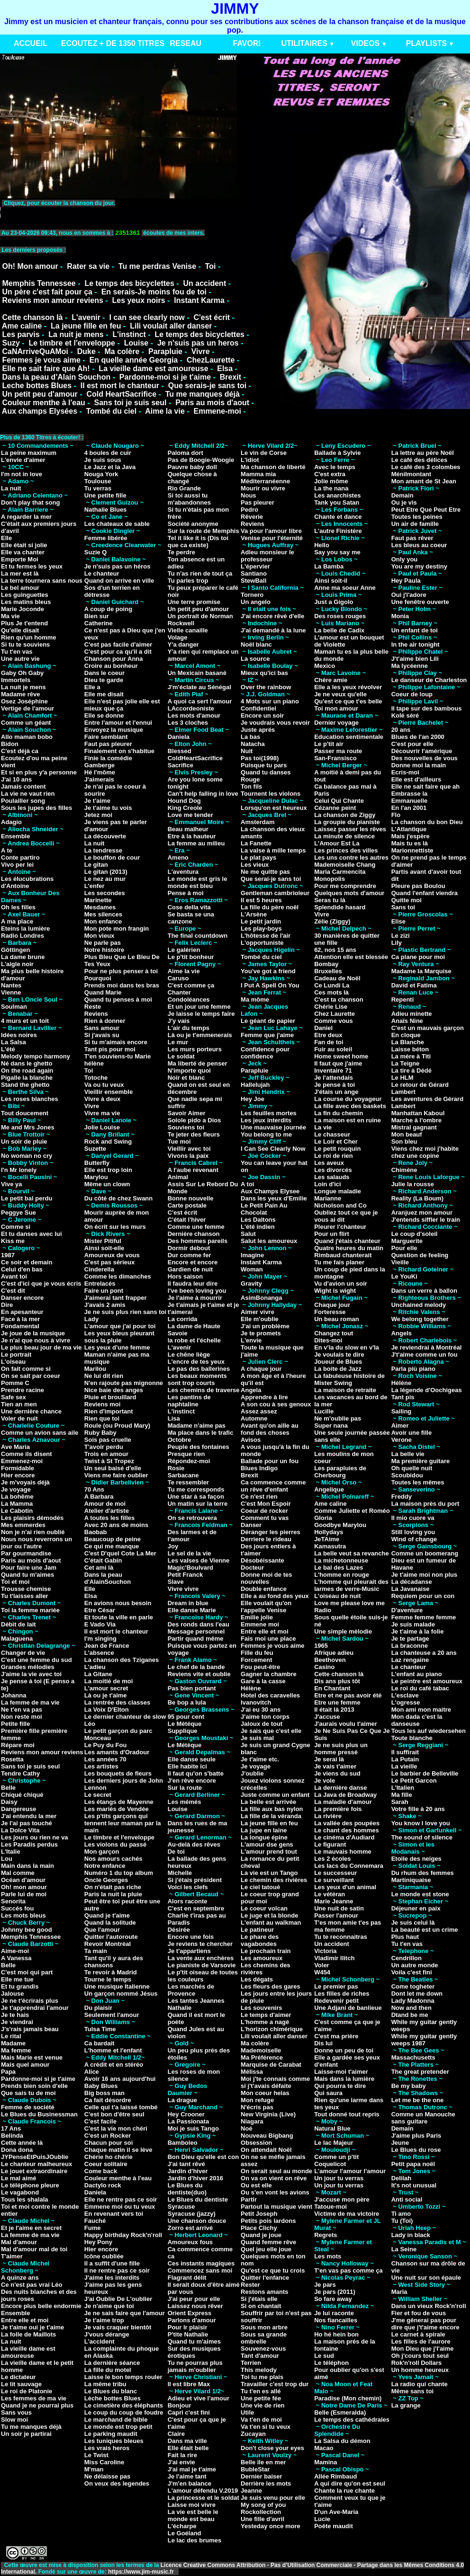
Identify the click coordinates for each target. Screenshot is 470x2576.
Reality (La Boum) (417, 1198)
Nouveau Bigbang (267, 2135)
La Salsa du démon (342, 2440)
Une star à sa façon (196, 1496)
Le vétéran (329, 1894)
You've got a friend (268, 971)
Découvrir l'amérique (421, 751)
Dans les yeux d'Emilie (274, 1198)
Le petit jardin (261, 921)
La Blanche (407, 1042)
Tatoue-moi (330, 2206)
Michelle (180, 1872)
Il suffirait (405, 1752)
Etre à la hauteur (192, 836)
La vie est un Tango (269, 1872)
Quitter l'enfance (265, 2277)
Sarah (399, 1801)
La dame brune (23, 956)
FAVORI (247, 43)
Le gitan (96, 864)
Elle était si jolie (24, 545)
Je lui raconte (334, 2313)
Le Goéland (184, 2533)
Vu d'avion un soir (340, 1283)
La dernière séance (112, 2362)
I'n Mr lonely (18, 1169)
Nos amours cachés (113, 1858)
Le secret (97, 1794)
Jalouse (12, 1993)
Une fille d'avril (262, 2519)
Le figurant (330, 1844)
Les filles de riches (341, 1993)
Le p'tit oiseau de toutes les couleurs (203, 1976)
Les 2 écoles (332, 1858)
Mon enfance (103, 921)
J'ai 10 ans (16, 779)
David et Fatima (414, 985)
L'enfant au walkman (271, 1922)
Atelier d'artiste (106, 1510)
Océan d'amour (23, 1879)
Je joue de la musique (33, 1333)
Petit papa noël (413, 2163)
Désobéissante (262, 1560)
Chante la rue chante (344, 2490)
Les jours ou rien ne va (34, 1837)
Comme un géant (26, 722)
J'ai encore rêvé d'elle (272, 616)
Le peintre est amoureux (426, 1681)
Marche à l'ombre (416, 1120)
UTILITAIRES (304, 43)
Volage (178, 637)
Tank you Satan (336, 502)
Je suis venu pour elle (273, 2497)
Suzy (10, 343)
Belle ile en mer (263, 2462)
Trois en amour (106, 1453)
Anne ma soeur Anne (345, 587)
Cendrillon (406, 1958)
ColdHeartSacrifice (195, 758)
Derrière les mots (266, 2483)
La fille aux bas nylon (272, 1808)
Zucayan (253, 2433)
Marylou (96, 1177)
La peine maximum (28, 452)
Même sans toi (412, 2391)
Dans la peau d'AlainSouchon (107, 1578)
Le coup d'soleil (414, 1233)
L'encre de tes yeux (196, 1361)
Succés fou (17, 1908)
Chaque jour (332, 1304)
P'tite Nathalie (188, 2334)
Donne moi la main (418, 765)
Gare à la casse (263, 1681)
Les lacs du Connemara (348, 1865)
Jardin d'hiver (188, 2171)
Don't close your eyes (272, 2448)
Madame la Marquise (421, 971)
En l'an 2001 (409, 807)
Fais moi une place (268, 1638)
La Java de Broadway (345, 1794)
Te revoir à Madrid (110, 1972)
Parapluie (165, 351)
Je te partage (410, 1638)
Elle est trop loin (108, 1169)
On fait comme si (26, 1368)
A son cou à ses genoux (276, 1404)
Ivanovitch (256, 1702)
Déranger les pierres (270, 1532)
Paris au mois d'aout (212, 403)
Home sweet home (341, 1056)
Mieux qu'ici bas (264, 672)
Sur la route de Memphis (203, 530)
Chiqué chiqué (22, 1794)
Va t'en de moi (261, 2419)
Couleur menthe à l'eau (43, 403)
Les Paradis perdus (29, 1844)
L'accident (99, 2341)
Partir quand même (196, 1638)
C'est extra (329, 474)
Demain (402, 495)
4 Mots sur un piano (270, 701)
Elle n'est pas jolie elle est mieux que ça (122, 705)
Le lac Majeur (333, 2142)
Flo (396, 814)
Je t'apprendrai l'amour (35, 2007)
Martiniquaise (411, 1879)
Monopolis (329, 878)
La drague (182, 2100)
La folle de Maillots (28, 2334)
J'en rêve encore (192, 1780)
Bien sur (96, 616)
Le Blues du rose (416, 2149)
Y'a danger (183, 644)
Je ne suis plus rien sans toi (125, 1311)
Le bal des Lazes (338, 1567)
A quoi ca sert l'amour (200, 701)
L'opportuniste (262, 942)
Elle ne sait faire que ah (425, 786)
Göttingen (15, 949)
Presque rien (186, 1453)
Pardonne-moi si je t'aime (165, 377)
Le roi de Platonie (26, 2391)
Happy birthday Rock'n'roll (123, 2234)
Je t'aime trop (104, 2320)
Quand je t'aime (107, 1915)
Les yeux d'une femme (117, 1347)
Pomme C (15, 1382)
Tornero (252, 594)
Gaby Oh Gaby (22, 672)
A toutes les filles (109, 1517)
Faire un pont (103, 1290)
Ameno (178, 857)
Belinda (12, 2135)
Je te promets (261, 1333)
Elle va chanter (23, 552)
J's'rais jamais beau (30, 2029)
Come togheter (413, 1986)
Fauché (95, 2220)
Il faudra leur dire (192, 1283)
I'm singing (100, 1638)
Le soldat (181, 1056)
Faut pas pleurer (108, 743)
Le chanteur (101, 573)
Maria (399, 2291)
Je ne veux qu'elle (340, 694)
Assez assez (259, 1411)
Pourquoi (97, 978)
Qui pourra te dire (340, 2085)
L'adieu (95, 1666)
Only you (404, 559)
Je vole (324, 1780)
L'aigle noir (17, 964)
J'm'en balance (189, 2483)
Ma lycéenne (409, 665)
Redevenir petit (336, 2000)
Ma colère (122, 351)
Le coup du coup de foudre (123, 2412)
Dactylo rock (102, 2185)
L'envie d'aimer (23, 459)
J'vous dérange (106, 2334)
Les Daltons (258, 1219)
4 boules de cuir (107, 452)
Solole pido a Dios (194, 1120)
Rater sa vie (88, 266)
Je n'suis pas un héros (117, 566)
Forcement (256, 1659)
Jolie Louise (102, 1127)
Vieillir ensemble (108, 1091)
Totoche (96, 1077)
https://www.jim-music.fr (141, 2571)
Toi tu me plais (262, 2377)
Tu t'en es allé (261, 2391)
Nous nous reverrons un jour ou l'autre (36, 1543)
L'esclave (405, 1695)
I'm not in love (21, 474)
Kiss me (13, 1240)
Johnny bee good (26, 1929)
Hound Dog (184, 800)
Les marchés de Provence (191, 1990)
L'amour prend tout (269, 1851)
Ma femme (16, 2050)
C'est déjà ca (19, 751)
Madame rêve (20, 694)
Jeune (400, 2142)
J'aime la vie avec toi (31, 1674)
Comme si (15, 1226)
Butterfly (96, 1162)
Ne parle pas (102, 942)
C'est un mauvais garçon (427, 1027)
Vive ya (11, 1184)
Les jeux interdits (266, 1120)
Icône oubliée (104, 2256)
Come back (100, 2171)
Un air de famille (415, 523)
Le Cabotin (17, 1510)
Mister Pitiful (102, 1240)
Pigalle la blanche (27, 1077)
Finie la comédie (108, 758)
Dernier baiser (261, 2476)
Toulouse (97, 481)
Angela (251, 1390)
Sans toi (403, 907)
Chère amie (330, 680)
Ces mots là (331, 992)
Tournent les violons (270, 793)
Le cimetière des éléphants (123, 2405)
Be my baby (408, 2085)
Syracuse (181, 2206)
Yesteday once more (270, 2526)
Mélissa (252, 2071)
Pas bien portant (192, 1688)
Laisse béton (410, 1049)
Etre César (99, 1610)
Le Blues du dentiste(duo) (187, 2189)
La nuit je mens (75, 334)
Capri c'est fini (189, 2412)
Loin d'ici (327, 1184)
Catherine (98, 623)
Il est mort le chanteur (120, 386)
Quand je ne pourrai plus (37, 2405)
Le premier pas (336, 1986)
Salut (248, 1233)
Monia (400, 616)
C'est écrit (211, 317)
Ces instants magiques (201, 2263)
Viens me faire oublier (116, 1475)
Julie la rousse (412, 1184)
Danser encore (22, 1297)
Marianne (327, 1198)
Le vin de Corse (264, 452)
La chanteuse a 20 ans (424, 1652)
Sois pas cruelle (107, 1439)
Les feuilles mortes (269, 1113)
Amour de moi (105, 1503)
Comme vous (333, 1020)
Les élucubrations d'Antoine (27, 882)
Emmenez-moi (22, 1461)
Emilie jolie (257, 1617)
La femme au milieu (196, 843)
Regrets (325, 2234)
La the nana (331, 488)
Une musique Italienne (117, 1986)
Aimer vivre (257, 1311)
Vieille (400, 1262)
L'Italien (403, 1787)
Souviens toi (186, 1127)
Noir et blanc (186, 1077)
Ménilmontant (411, 474)
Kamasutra (330, 1546)
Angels (401, 1333)
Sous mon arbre (264, 2327)
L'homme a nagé (265, 2021)
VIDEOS (365, 43)
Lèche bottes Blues (112, 2398)
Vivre (200, 351)
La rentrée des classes (117, 1702)
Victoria (325, 1950)
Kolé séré (405, 715)
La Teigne (405, 1063)
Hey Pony (98, 2242)
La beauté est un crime (424, 1929)
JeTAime (326, 1539)
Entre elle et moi (24, 2320)
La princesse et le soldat (203, 2497)
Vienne (11, 992)
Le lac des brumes (194, 2540)
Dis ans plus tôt (337, 1681)
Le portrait (16, 1354)
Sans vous (16, 2412)
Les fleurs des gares (270, 1986)
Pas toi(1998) (260, 758)
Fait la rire (182, 2455)
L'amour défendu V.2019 (203, 2490)
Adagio (11, 822)
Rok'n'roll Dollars (416, 2362)
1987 (8, 1255)
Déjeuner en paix (416, 1908)
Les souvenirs (261, 2007)
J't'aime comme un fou (424, 1354)
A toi (247, 1184)
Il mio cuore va (412, 1517)
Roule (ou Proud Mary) (117, 1425)
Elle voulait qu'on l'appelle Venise (266, 1606)
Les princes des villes (346, 850)
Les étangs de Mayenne (119, 1801)
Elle (6, 538)
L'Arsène (254, 914)
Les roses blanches (29, 1098)
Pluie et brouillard (110, 1397)
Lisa (174, 1418)
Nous (248, 495)
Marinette (98, 900)
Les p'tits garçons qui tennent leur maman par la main (122, 1823)
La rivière (328, 1816)
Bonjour (179, 2405)
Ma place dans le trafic (201, 1432)
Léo (89, 1723)
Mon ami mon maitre (421, 1709)
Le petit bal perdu (26, 1198)
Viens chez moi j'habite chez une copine (425, 1152)
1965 (321, 1645)
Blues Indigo (259, 1468)
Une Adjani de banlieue (348, 2007)
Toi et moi (15, 1581)
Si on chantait (261, 2306)
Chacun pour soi (108, 2142)
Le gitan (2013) (105, 871)
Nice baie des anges (113, 1390)
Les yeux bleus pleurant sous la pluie (119, 1337)
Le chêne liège (189, 1354)
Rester (250, 2284)
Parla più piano (413, 1368)
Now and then (411, 2007)
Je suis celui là (413, 1922)
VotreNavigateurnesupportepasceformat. (119, 212)
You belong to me (266, 1134)
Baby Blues (101, 2085)
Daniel (323, 1027)
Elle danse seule (192, 1759)
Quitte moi (406, 900)
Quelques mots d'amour (349, 893)
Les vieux (255, 864)
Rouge (250, 779)
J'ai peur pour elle (194, 2298)
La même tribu (105, 2384)
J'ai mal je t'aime (192, 2469)
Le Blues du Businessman (39, 2114)
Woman (252, 1269)
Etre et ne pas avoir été (347, 1695)
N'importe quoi (189, 1070)
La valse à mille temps (273, 850)
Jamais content (23, 786)
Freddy (401, 1496)
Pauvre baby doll (192, 467)
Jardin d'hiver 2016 (195, 2178)
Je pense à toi (334, 1084)
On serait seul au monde (276, 2171)
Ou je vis (404, 502)
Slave (176, 1581)
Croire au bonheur (111, 665)
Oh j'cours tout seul (420, 2355)
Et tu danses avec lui (31, 1233)
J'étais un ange (336, 1091)
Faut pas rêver (412, 538)
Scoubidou (407, 1475)
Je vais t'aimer (335, 1766)
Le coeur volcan (264, 1908)
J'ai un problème (265, 1326)
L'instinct (128, 334)
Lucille (324, 1411)
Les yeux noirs (138, 300)
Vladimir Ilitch (334, 1958)
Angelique (329, 1489)
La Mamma (17, 1503)
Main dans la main (27, 1865)
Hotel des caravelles (270, 1695)
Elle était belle (188, 2448)
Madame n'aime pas (197, 1425)
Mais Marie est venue (32, 2057)
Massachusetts (413, 2057)
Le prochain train (265, 1950)
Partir (249, 2199)
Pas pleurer (257, 502)
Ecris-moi (405, 772)
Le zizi (400, 935)
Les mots (327, 2256)
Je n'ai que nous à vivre (35, 1340)
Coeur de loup (412, 694)
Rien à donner (105, 1020)
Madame (13, 2043)
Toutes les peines (417, 516)
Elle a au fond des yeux (275, 1595)
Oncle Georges (106, 1879)
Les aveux (329, 1162)
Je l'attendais (333, 1077)
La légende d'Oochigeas (426, 1390)
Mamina (325, 2462)
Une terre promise (194, 601)
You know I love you (420, 1823)
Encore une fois (191, 1936)
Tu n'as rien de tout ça (200, 573)
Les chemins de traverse (204, 1390)
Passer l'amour (336, 1915)
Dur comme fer (189, 1255)
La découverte (105, 836)
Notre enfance (105, 1865)
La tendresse (103, 850)
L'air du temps (188, 1027)
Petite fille (15, 1723)
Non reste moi (21, 1716)
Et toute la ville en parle (118, 1617)
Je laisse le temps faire (201, 1013)
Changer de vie (23, 1652)
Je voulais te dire (339, 1354)
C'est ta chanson (338, 999)
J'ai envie (181, 2462)
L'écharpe (182, 2526)
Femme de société (27, 2107)
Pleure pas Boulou (418, 885)
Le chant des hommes (346, 1830)
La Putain (405, 1759)
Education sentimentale (348, 736)
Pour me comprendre (345, 885)
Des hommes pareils (197, 1240)
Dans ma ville (187, 2440)
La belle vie (408, 1453)
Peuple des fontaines (198, 1446)
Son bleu (404, 1141)
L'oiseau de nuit (337, 1595)
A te (6, 850)
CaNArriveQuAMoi (35, 351)
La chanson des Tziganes (121, 1659)
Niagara (252, 2121)
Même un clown (107, 1184)
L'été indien (258, 1226)
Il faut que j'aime (338, 1063)
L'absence (99, 1652)
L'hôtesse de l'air (265, 935)
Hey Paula (406, 580)
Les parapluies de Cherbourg (340, 1472)
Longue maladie (337, 1191)
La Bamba (328, 566)
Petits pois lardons (268, 2220)
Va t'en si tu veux (265, 2426)
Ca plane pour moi (418, 956)
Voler (321, 1965)
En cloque (406, 1035)
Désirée (179, 1929)
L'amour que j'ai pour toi (120, 1326)
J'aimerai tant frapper (115, 1297)
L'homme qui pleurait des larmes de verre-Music (351, 1585)
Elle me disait (104, 694)
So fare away (333, 2298)
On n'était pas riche (112, 1887)
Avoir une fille (411, 1432)
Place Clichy (259, 2227)
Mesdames (100, 907)
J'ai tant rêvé (186, 2163)
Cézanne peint (335, 807)
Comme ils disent (26, 1453)
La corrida (183, 1319)
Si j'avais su (101, 1035)
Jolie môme (331, 481)
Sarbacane (183, 1475)
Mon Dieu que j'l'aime (422, 2348)
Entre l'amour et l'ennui (118, 722)
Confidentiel (258, 708)
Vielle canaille (188, 630)
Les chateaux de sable (117, 523)
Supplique (183, 1730)
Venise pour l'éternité (272, 538)
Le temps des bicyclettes (129, 283)
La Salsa (13, 1042)
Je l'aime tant (187, 2476)
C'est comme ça (191, 985)
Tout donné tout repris (347, 2114)
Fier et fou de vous (418, 2313)
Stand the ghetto (25, 1084)
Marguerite (407, 1240)
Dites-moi (328, 1340)
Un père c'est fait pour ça (47, 292)
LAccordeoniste (191, 708)
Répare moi (18, 1745)
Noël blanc (256, 644)
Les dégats (257, 1979)
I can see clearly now (147, 317)
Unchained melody (418, 1304)
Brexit (230, 377)
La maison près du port (425, 1503)
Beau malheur (188, 829)
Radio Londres (22, 935)
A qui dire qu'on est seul (349, 2483)
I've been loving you (197, 1290)
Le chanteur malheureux (36, 2163)
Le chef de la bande (196, 1666)
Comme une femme (196, 1226)
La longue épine (264, 1837)
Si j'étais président (195, 1879)
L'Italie (10, 1851)
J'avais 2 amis (105, 1304)
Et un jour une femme (199, 1006)
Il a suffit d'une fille (112, 2263)
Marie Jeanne (333, 1901)
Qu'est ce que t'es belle (348, 701)
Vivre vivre (183, 1588)
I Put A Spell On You (270, 985)
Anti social (407, 2199)
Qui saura (328, 2092)
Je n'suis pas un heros (198, 343)
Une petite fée (261, 2398)
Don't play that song (30, 502)
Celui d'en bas (22, 1269)
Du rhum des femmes (422, 1872)
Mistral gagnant (414, 1127)
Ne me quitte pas (265, 871)
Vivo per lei (17, 864)
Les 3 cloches (188, 722)
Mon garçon (101, 1851)
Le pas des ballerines (199, 1368)
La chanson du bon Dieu (427, 822)
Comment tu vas (265, 1517)
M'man (94, 2469)
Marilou (95, 1368)
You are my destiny (419, 566)
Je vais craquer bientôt (118, 2327)
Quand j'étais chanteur (347, 1240)
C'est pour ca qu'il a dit (118, 651)
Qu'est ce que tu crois (273, 2270)
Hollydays (328, 1532)
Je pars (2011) (334, 2291)
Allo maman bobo (27, 736)
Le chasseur (332, 1134)
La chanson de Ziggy (344, 814)
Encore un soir (262, 715)
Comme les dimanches (117, 1276)
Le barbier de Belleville (425, 1773)
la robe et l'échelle (194, 1340)
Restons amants (264, 2291)
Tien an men (19, 1404)
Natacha (253, 743)
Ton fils (251, 786)
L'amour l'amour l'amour (350, 2171)
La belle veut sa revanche (351, 1553)
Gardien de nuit (190, 1269)
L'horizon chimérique (272, 2029)
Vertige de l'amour (27, 708)
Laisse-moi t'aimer (341, 2071)
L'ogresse (405, 1702)
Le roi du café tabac (420, 1688)
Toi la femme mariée (30, 1610)
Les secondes (104, 893)
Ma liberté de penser (197, 1063)
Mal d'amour (19, 2242)
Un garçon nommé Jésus (121, 1993)
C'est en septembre (196, 1908)
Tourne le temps (107, 1979)
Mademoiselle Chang (344, 864)
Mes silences (103, 914)
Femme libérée (105, 538)
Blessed (179, 751)
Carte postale (187, 1205)
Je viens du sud (337, 1773)
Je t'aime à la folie (417, 1631)
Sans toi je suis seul (130, 403)
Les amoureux (261, 1958)
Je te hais (15, 2014)
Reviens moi (102, 1404)
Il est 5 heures (261, 900)
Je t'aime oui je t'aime (32, 2327)
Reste (92, 1006)
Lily (396, 942)
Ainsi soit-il (330, 580)
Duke (86, 351)
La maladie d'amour (343, 1801)
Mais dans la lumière (344, 2078)
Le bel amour (20, 587)
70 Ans (94, 1489)
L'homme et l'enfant (113, 2050)
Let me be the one (417, 2100)
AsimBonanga (261, 1297)
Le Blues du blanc (110, 2391)
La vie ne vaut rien (27, 793)
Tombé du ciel (111, 411)
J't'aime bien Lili (415, 658)
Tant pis (403, 1397)
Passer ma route (338, 751)
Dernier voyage (336, 722)
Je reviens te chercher (200, 1943)
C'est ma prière (336, 2036)
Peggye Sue (18, 1212)
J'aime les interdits (112, 2277)
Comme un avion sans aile (39, 1432)
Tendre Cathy (20, 1773)
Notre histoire (104, 949)
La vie (323, 1127)
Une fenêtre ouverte (420, 601)
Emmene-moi (217, 411)
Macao (323, 2448)
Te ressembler (188, 1482)
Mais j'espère (410, 836)
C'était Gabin (103, 1560)
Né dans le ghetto (26, 1063)
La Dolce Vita (20, 1830)
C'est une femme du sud (36, 1659)
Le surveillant (334, 1879)
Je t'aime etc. (260, 1759)
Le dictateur (18, 2377)
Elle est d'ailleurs (416, 779)
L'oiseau (13, 1361)
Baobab (95, 1532)
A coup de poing (108, 609)
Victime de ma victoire (346, 2213)
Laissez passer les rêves (350, 829)
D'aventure (407, 1610)
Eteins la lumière (25, 928)
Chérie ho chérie (108, 2156)
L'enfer (94, 885)
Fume (92, 2227)
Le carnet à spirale (418, 2334)
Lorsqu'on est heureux (274, 807)
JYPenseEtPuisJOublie (34, 2156)
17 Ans (11, 2128)
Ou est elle (256, 2185)
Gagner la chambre (269, 1674)
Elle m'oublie (260, 1319)
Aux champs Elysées (39, 411)
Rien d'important (108, 1411)
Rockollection (261, 2511)
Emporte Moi (19, 559)
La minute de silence (344, 836)
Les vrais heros (106, 2448)
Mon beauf (406, 1134)
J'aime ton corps (265, 1716)
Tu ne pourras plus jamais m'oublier (195, 2366)
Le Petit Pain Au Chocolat (264, 1209)
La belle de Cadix (339, 630)
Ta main (95, 1950)
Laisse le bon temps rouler (123, 2377)
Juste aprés (258, 729)
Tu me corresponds (196, 1489)
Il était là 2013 (334, 1709)
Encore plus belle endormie (41, 2306)
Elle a (92, 687)
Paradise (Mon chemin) (347, 2398)
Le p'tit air (328, 743)
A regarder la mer (26, 516)
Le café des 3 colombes (426, 467)
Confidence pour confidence (265, 1053)
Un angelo (256, 601)
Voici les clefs (188, 1887)
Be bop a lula (187, 1702)
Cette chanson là (32, 317)
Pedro (249, 509)
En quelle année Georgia (134, 360)
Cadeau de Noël (337, 978)
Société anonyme (193, 523)
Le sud (324, 2355)
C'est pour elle (412, 743)
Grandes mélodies (27, 1666)
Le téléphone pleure (30, 2185)
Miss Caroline (104, 2462)
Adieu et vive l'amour (198, 2398)
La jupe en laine (264, 1830)
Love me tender (190, 814)
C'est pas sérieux (109, 1262)
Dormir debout (189, 1248)
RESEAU (185, 43)
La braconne (409, 1645)
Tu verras (98, 488)
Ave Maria (15, 1446)
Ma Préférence (262, 2057)
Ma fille (401, 1794)
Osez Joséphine (24, 701)
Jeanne (251, 2490)
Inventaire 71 (333, 1070)
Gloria (323, 1517)
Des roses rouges (340, 616)
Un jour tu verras (338, 2178)
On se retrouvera (192, 1517)
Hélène (251, 1688)
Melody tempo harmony (35, 1056)
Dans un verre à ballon (424, 1290)
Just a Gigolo (333, 601)
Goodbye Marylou (340, 1524)
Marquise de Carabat (271, 2064)
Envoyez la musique (113, 729)
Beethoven (329, 1659)
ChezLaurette (211, 360)
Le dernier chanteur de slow (125, 1716)
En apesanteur (22, 1311)
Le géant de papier (268, 1020)
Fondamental (20, 1326)
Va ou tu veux (104, 1084)
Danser (251, 1524)
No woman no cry (26, 1155)
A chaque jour (261, 1368)
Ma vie (10, 616)
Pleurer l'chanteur (340, 1226)
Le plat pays (258, 857)
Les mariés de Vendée (116, 1808)
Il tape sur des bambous (426, 708)
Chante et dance (338, 516)
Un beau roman (336, 1319)
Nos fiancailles (335, 2320)
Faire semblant (106, 736)
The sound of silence (421, 1837)
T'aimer (12, 2256)
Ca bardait (99, 2043)
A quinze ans (20, 2277)
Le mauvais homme (342, 1851)
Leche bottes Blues (37, 386)
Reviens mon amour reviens (52, 300)
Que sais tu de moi (28, 2092)
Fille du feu (257, 1652)
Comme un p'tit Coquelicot (336, 2160)
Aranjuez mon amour (421, 1212)
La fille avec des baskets (350, 1106)
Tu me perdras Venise (157, 266)
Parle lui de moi (23, 1894)
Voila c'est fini (411, 1972)
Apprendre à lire (264, 1397)
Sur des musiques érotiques (194, 2352)
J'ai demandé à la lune (273, 630)
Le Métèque (185, 1723)
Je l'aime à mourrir (195, 1297)
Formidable (17, 1468)
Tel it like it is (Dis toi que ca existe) (198, 541)
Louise (136, 343)
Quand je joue (261, 2234)
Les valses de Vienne (199, 1560)
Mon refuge (257, 2100)
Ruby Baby (100, 1432)
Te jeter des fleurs (194, 1134)
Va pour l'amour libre (271, 530)
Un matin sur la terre (197, 1503)
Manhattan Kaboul (418, 1113)
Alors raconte (188, 1901)
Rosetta (12, 1759)
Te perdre (181, 552)
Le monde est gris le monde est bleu (197, 882)
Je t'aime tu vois (108, 807)
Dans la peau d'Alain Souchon (56, 377)
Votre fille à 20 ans (418, 1808)
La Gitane (98, 1674)
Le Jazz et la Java (110, 467)
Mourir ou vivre (263, 488)
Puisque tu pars (264, 765)
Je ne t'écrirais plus (29, 2000)
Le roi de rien (333, 1155)
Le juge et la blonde (269, 1915)
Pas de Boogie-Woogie (201, 459)
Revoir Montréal (107, 1943)
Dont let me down (417, 1993)
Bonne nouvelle (191, 1198)
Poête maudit (333, 2526)
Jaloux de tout (261, 1723)
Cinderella (99, 1269)
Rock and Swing (108, 1141)
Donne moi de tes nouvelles (266, 1578)
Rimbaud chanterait (342, 1255)
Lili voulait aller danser (171, 326)
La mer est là (20, 573)
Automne (254, 1418)
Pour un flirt (331, 1233)
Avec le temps (334, 467)
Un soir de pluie (24, 1141)
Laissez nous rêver (195, 2306)
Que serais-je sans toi (207, 386)
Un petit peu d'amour (39, 394)
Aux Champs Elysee (270, 1191)
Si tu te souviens (25, 644)
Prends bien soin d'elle (34, 2085)
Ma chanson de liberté (273, 467)
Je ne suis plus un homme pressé (341, 1748)
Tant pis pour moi (110, 1049)
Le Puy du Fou (105, 1745)
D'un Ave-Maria (336, 2511)
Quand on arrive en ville (119, 580)
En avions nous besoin (118, 1603)
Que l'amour (102, 1929)
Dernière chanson (194, 1233)
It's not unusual (414, 2185)
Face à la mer (20, 1319)
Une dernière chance (31, 1411)
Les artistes (101, 1766)
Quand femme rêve (268, 2242)
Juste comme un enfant (275, 1794)
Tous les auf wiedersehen (428, 1730)
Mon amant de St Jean (423, 481)
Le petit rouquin (337, 1148)
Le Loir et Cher (336, 1141)
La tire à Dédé (411, 1070)
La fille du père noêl (269, 907)
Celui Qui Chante (339, 800)
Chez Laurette (334, 1013)
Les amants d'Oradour (116, 1752)
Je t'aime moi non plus (424, 1574)
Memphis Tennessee (38, 283)
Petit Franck (185, 1574)
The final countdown (197, 935)
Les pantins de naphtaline (189, 1401)
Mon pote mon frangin (116, 928)
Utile (247, 2412)
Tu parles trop (188, 580)
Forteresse (329, 1311)
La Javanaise (410, 1588)
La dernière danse (340, 1787)
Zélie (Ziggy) (332, 921)
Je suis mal (257, 1737)
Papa (8, 2071)
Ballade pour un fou (269, 1461)
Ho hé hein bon (336, 2334)
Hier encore (18, 1475)
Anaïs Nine (407, 1020)
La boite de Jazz (338, 1368)
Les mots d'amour (194, 715)
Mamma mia (258, 474)
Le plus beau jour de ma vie (41, 1347)
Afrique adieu (333, 1652)
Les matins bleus (26, 601)
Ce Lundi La (331, 985)
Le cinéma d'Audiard (344, 1837)
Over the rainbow (266, 687)
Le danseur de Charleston (429, 680)
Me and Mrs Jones (27, 1127)
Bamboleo (183, 2142)
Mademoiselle (261, 2050)
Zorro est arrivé (190, 2227)
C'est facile (100, 2121)
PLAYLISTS (426, 43)
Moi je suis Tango (193, 2128)
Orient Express (190, 2313)
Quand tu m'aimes (27, 1574)
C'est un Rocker (107, 2135)
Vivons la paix (188, 1155)
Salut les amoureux (269, 1240)
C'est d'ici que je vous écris (41, 1283)
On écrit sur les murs (115, 1226)
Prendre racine (22, 1390)
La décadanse (411, 1581)
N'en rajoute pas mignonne (123, 1382)
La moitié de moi (108, 1681)
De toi (176, 1851)
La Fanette (256, 843)
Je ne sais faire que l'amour (124, 2313)
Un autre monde (414, 1965)
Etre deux (328, 1035)
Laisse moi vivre (192, 2504)
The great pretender (420, 2071)
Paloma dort (185, 452)
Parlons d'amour (192, 2320)
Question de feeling (420, 1255)
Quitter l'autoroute (111, 1936)
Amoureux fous (190, 2242)
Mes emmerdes (23, 1524)
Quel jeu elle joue (266, 2249)
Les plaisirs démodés (32, 1517)
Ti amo (401, 2213)
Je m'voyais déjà (25, 1482)
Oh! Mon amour (30, 266)
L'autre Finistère (338, 530)
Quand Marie (103, 992)
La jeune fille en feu (86, 326)
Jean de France (106, 1645)
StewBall (253, 580)
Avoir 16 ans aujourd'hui (120, 2078)
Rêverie (252, 516)
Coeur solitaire (105, 2163)
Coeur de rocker (264, 1510)
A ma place (17, 921)
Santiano (254, 573)
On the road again (27, 1070)
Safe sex (13, 1397)
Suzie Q (95, 552)
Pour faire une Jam (28, 1567)
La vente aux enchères (201, 1958)
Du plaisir (98, 2007)
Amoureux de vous (112, 1255)
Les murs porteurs (195, 1049)
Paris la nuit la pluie (113, 1894)
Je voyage (16, 1489)
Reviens (96, 1013)
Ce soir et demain (26, 1262)
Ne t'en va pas (21, 1709)
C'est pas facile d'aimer (118, 644)
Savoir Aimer (187, 1113)
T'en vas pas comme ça (348, 2270)
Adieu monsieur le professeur (267, 556)
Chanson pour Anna (113, 658)
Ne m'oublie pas (337, 1418)
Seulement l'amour (111, 2014)
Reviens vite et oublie (199, 1674)
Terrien (251, 2362)
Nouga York (101, 474)
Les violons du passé (115, 1844)
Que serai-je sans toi (271, 878)
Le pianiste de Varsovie (202, 1965)
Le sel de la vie (189, 1553)
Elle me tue (17, 1979)
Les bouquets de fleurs (118, 1773)
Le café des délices (419, 459)
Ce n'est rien (259, 1496)
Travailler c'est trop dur (274, 2384)
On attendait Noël (266, 2149)
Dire (7, 1304)
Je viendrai (17, 2021)
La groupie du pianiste (347, 822)
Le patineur (257, 1929)
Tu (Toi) (402, 2220)
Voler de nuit (19, 1418)
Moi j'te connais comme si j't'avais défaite (275, 2082)
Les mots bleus (23, 1915)
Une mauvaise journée (273, 1127)
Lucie (322, 2519)
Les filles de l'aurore (421, 2341)
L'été (8, 1049)
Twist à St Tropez (109, 1461)
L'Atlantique (409, 829)
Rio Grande (184, 488)
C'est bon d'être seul (114, 2114)
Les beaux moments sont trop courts (197, 1379)
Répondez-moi (189, 1461)
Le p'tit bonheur (191, 956)
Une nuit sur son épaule (426, 2277)
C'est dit (13, 1290)
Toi (210, 266)
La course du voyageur (347, 1098)
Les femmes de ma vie (33, 2398)
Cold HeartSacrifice (121, 394)
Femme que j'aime (267, 1035)
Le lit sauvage (21, 2384)
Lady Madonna (412, 2000)
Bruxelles (328, 971)
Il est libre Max (189, 2384)
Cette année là (22, 2142)
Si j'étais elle (259, 2298)
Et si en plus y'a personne (39, 772)
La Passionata (188, 2121)
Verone (401, 1439)
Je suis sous (102, 459)
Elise (398, 921)
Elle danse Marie (192, 1610)
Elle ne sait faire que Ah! (46, 368)
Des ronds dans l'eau (198, 1624)
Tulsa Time (100, 2029)
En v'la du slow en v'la (346, 1347)
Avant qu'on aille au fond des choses (269, 1429)
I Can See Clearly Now (273, 1148)
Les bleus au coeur (419, 545)
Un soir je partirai (26, 2433)
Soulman (14, 1006)
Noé (247, 2128)
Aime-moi (15, 1950)
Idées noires (19, 1035)
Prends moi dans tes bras (121, 985)
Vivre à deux (102, 1098)
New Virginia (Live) (268, 2114)
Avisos (251, 1439)
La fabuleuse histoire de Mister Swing (349, 1379)
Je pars (325, 2284)
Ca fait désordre (107, 2100)
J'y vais (179, 1020)
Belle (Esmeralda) (340, 2412)
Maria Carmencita (339, 871)
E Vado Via (100, 1624)
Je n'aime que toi (109, 2306)
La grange (406, 2405)
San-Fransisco (335, 758)
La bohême (17, 1496)
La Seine (403, 2249)
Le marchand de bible (116, 2419)
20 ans (400, 729)
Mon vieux (99, 935)
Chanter (179, 992)
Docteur (252, 1567)
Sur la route (185, 1787)
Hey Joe (252, 1098)
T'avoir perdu (103, 1446)
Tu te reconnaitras (340, 1936)
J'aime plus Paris (416, 2135)
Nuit (247, 751)
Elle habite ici (187, 1766)
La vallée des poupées (347, 1823)
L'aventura (183, 871)
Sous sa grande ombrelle (264, 2338)
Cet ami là (98, 1567)
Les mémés (184, 1801)
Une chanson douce (197, 2220)
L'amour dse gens (267, 1844)
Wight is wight (335, 1290)
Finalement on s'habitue (119, 751)
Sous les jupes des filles (36, 807)
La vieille (404, 1766)
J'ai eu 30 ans (260, 1709)
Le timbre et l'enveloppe (71, 343)
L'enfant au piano (416, 1674)
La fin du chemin (338, 1113)
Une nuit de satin (339, 1908)
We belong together (420, 1319)
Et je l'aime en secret (31, 2227)
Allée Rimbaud (335, 2476)
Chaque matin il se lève (118, 2149)
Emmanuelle (409, 800)
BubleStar (255, 2469)
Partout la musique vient (276, 2206)
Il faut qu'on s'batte (196, 1773)
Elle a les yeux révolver (348, 687)
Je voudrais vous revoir (275, 722)
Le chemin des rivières (274, 1879)
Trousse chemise (26, 1588)
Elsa (225, 368)
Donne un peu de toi (343, 2050)
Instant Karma (199, 300)
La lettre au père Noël (422, 452)
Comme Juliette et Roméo (352, 1510)
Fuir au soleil (333, 1049)
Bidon (9, 743)
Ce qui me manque (111, 1546)
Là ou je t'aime (105, 1695)
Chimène (404, 1169)
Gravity (251, 1283)
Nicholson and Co (340, 1205)
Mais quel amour (25, 2064)
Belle (8, 1787)
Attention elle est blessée (351, 956)
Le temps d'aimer (266, 2014)
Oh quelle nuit (412, 1468)
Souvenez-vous (263, 2348)
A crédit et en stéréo (114, 2064)
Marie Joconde (22, 609)
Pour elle (404, 1248)
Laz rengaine (410, 1659)
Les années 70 (105, 1759)
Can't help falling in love (203, 793)
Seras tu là (329, 900)
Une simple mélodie (343, 1631)
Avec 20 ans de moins (116, 1524)
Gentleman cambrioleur (275, 893)
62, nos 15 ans (335, 949)
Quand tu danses (265, 772)
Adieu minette (411, 1013)
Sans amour (101, 1027)
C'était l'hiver (187, 1219)
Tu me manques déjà (202, 394)
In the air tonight (415, 644)
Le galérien (184, 949)
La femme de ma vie (30, 1702)
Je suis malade (413, 1624)
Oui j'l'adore (408, 594)
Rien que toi (101, 1418)
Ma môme (255, 999)
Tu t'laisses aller (24, 1595)
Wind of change (414, 1539)
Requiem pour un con (423, 1595)
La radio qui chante (419, 2384)
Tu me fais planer (339, 1262)
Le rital (11, 2036)
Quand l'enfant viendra (424, 893)
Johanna (13, 1695)
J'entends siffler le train (425, 1219)
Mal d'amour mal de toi (34, 2249)
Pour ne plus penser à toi (121, 971)
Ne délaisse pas (107, 2476)
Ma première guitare (420, 1461)
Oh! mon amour (24, 1887)
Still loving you (413, 1532)
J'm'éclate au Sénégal (199, 687)
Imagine (252, 1255)
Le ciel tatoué (260, 1887)
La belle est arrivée (268, 1801)
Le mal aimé (18, 2178)
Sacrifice (180, 765)
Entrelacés (100, 1283)
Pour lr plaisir (188, 2327)
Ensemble (15, 836)
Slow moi (14, 2419)
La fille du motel (107, 2369)
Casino (324, 1666)
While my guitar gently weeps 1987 (424, 2040)
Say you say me (337, 552)
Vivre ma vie (102, 1113)
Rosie (176, 1468)
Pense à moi (186, 893)
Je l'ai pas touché (26, 1823)
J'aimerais (99, 779)
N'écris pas (257, 2107)
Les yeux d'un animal (345, 1887)
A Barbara (99, 1496)
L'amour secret (106, 1688)
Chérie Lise (330, 1006)
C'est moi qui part (27, 1972)
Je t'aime (97, 800)
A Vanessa (16, 1958)
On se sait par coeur (30, 1375)
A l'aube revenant (193, 1169)
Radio (322, 1610)
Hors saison (185, 1276)
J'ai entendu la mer (28, 1816)
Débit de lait (18, 1624)
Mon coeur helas (265, 2092)
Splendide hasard (339, 907)
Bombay (326, 964)
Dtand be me (409, 2014)
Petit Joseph (259, 2213)
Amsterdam (258, 822)
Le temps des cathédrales (351, 2419)
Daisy (9, 1801)
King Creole (185, 807)
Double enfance (264, 1588)
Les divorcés (333, 1169)
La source (255, 658)
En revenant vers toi (113, 2213)
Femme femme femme (423, 1617)
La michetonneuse (341, 1560)
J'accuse (327, 1716)
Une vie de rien (262, 2405)
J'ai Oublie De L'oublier (118, 2298)
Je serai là (329, 1759)
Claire (176, 2433)
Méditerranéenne (265, 481)
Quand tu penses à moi (118, 999)
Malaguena (17, 1638)
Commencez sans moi (200, 2270)
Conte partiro (20, 857)
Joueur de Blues (338, 1361)
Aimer (400, 1425)
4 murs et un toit (25, 1020)
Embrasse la (409, 793)
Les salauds (331, 1177)
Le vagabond (20, 2192)
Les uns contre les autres (351, 857)
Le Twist (96, 2455)
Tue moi (179, 1141)
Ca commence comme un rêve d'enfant (273, 1486)
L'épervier (255, 566)
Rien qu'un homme (28, 637)
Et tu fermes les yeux (32, 566)
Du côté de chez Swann (118, 1198)
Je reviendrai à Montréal (426, 1347)
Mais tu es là (409, 843)
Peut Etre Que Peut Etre (426, 509)
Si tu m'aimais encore (115, 1042)
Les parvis (20, 334)
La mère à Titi (411, 1056)
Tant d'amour (260, 2355)
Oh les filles (18, 907)
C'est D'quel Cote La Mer (120, 1553)
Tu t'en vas (16, 651)
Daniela (95, 2192)
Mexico (324, 665)
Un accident (204, 283)
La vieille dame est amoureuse (153, 368)
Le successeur (335, 1872)
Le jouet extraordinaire (34, 2171)
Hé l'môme (99, 772)
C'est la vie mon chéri (115, 2128)
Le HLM (402, 1077)
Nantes (11, 985)
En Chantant (332, 1688)
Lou (6, 1858)
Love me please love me (349, 1603)
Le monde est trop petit (118, 2426)
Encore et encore (193, 1262)
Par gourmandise (26, 1553)
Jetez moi (98, 814)
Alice (91, 2071)
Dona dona (17, 2149)
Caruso (178, 978)
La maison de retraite (345, 1390)
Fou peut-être (260, 1666)
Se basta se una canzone (191, 918)
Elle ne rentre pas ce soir (120, 2199)
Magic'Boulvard (190, 1567)
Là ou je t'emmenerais (200, 1035)
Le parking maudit (110, 2433)
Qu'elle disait (20, 630)
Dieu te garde (103, 680)
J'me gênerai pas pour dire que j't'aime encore (425, 2324)
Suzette (95, 1148)
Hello (321, 545)
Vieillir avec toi (189, 1148)
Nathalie (180, 2007)
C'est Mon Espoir (266, 1503)
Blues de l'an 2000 (417, 736)
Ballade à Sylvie (337, 452)
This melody (259, 2369)
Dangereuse (18, 1808)
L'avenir (86, 317)
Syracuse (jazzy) (192, 2213)
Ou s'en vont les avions (275, 2192)
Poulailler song (23, 800)
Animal (178, 1177)
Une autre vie (20, 658)
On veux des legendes (116, 2483)
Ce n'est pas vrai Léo (32, 2284)
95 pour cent (186, 1716)
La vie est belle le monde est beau (193, 2515)
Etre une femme (337, 1702)
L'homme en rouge (341, 1574)
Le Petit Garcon (414, 1780)
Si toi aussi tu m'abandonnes (189, 499)
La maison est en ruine (347, 1120)
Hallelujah (255, 1084)
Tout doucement (24, 1113)
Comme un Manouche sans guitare (423, 2118)
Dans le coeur (104, 672)
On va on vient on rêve (274, 2178)
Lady (91, 1319)
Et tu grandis (19, 1986)
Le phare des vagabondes (260, 1940)
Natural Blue (332, 2128)
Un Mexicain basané (197, 672)
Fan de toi (328, 1042)
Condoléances (189, 999)
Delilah (401, 2178)
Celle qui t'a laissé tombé (121, 2107)
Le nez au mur (105, 878)
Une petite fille (105, 495)
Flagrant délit (187, 2277)
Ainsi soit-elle (104, 1248)
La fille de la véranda (271, 1816)
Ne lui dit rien (103, 1375)
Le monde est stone (420, 1894)
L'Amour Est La (337, 843)
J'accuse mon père (342, 2199)
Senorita (13, 1901)
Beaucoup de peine (112, 1539)
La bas (250, 736)
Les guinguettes (24, 594)
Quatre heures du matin (348, 1248)
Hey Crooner (186, 2114)
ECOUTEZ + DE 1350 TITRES (112, 43)
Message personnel (196, 1631)
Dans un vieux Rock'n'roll (428, 2306)
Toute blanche (412, 1737)
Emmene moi (260, 1624)
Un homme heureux (420, 2369)
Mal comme (18, 1872)
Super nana (331, 1425)
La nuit (11, 488)
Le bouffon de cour (112, 857)
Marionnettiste (412, 850)
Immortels (15, 680)
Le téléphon (331, 2362)
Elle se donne (104, 715)
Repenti (402, 999)
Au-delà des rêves (194, 1844)
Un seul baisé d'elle (112, 1468)
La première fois (338, 1808)
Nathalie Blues (105, 509)
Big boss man (104, 2092)
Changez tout (333, 1333)
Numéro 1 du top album (118, 1872)
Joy (173, 1546)
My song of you (263, 2504)
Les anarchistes (337, 495)
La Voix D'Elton (106, 1709)
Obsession (256, 2142)
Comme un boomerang (425, 1553)
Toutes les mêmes (417, 1482)
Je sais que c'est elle (271, 1730)
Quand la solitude (110, 1922)
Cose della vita (189, 907)
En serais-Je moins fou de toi (154, 292)
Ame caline (22, 326)
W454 (322, 1972)
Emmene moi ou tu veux (119, 2206)
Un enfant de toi (414, 630)
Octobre (179, 1439)
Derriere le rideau (266, 1539)
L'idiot (250, 459)
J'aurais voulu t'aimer (345, 1723)
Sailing (401, 1411)
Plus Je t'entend (24, 623)
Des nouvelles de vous (424, 758)
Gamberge (99, 765)
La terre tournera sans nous (41, 580)
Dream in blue (188, 1603)
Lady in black (410, 2234)
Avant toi (14, 1276)
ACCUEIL (30, 43)
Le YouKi (404, 1276)
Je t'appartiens (189, 1950)
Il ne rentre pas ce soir (117, 2270)
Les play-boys (261, 928)
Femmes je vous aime (41, 360)
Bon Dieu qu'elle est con (203, 2156)
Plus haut (405, 1936)
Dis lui (323, 2043)
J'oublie (252, 1773)
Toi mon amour (336, 708)
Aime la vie (165, 411)
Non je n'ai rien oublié (33, 1532)
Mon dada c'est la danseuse (417, 1720)
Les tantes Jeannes (196, 2000)
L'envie (251, 1340)
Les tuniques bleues (114, 2440)
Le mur (178, 1042)
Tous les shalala (24, 2199)
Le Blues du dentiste (198, 2199)
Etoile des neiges (416, 1858)
